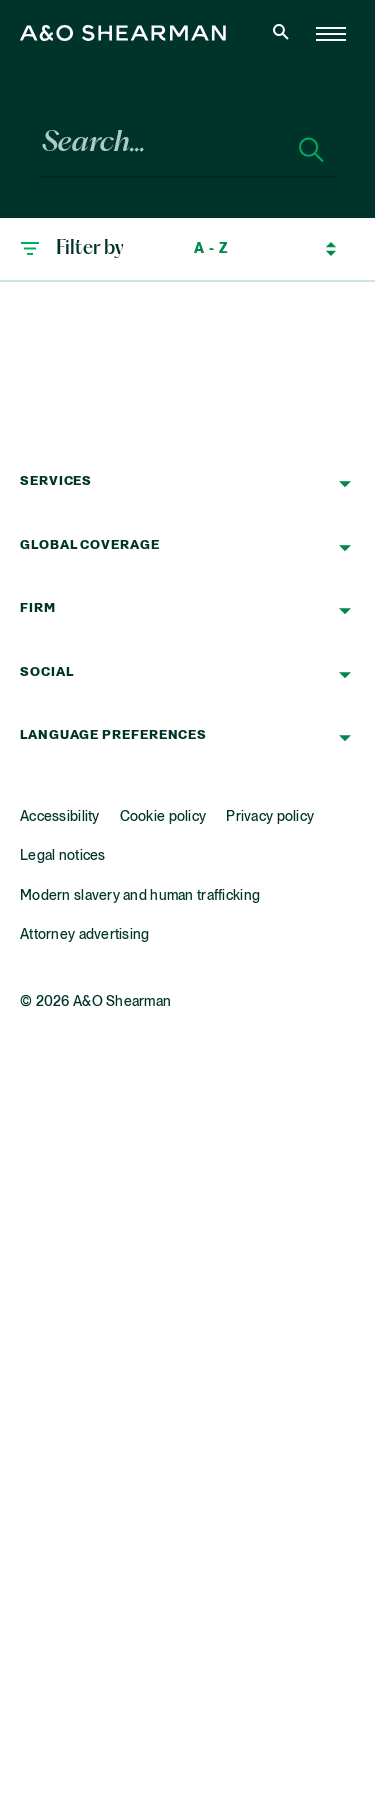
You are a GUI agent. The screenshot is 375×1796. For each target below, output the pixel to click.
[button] (72, 249)
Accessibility (60, 817)
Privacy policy (270, 817)
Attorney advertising (85, 935)
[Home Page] (331, 34)
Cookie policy (163, 817)
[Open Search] (283, 34)
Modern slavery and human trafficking (140, 896)
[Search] (311, 151)
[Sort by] (249, 249)
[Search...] (158, 151)
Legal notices (63, 856)
